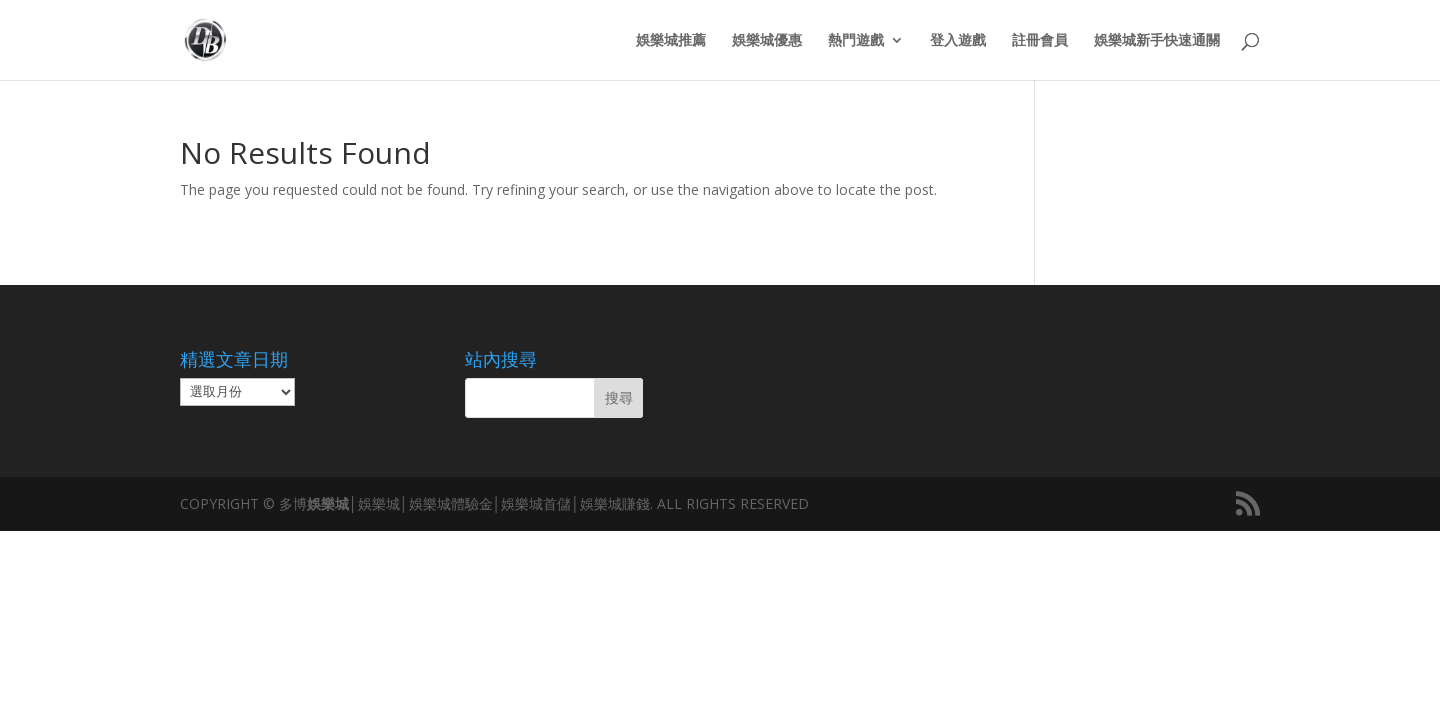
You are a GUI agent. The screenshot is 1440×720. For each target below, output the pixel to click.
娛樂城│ (332, 503)
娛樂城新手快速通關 (1157, 41)
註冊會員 (1040, 41)
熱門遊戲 (856, 41)
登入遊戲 (958, 41)
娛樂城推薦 (671, 41)
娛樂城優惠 (767, 41)
